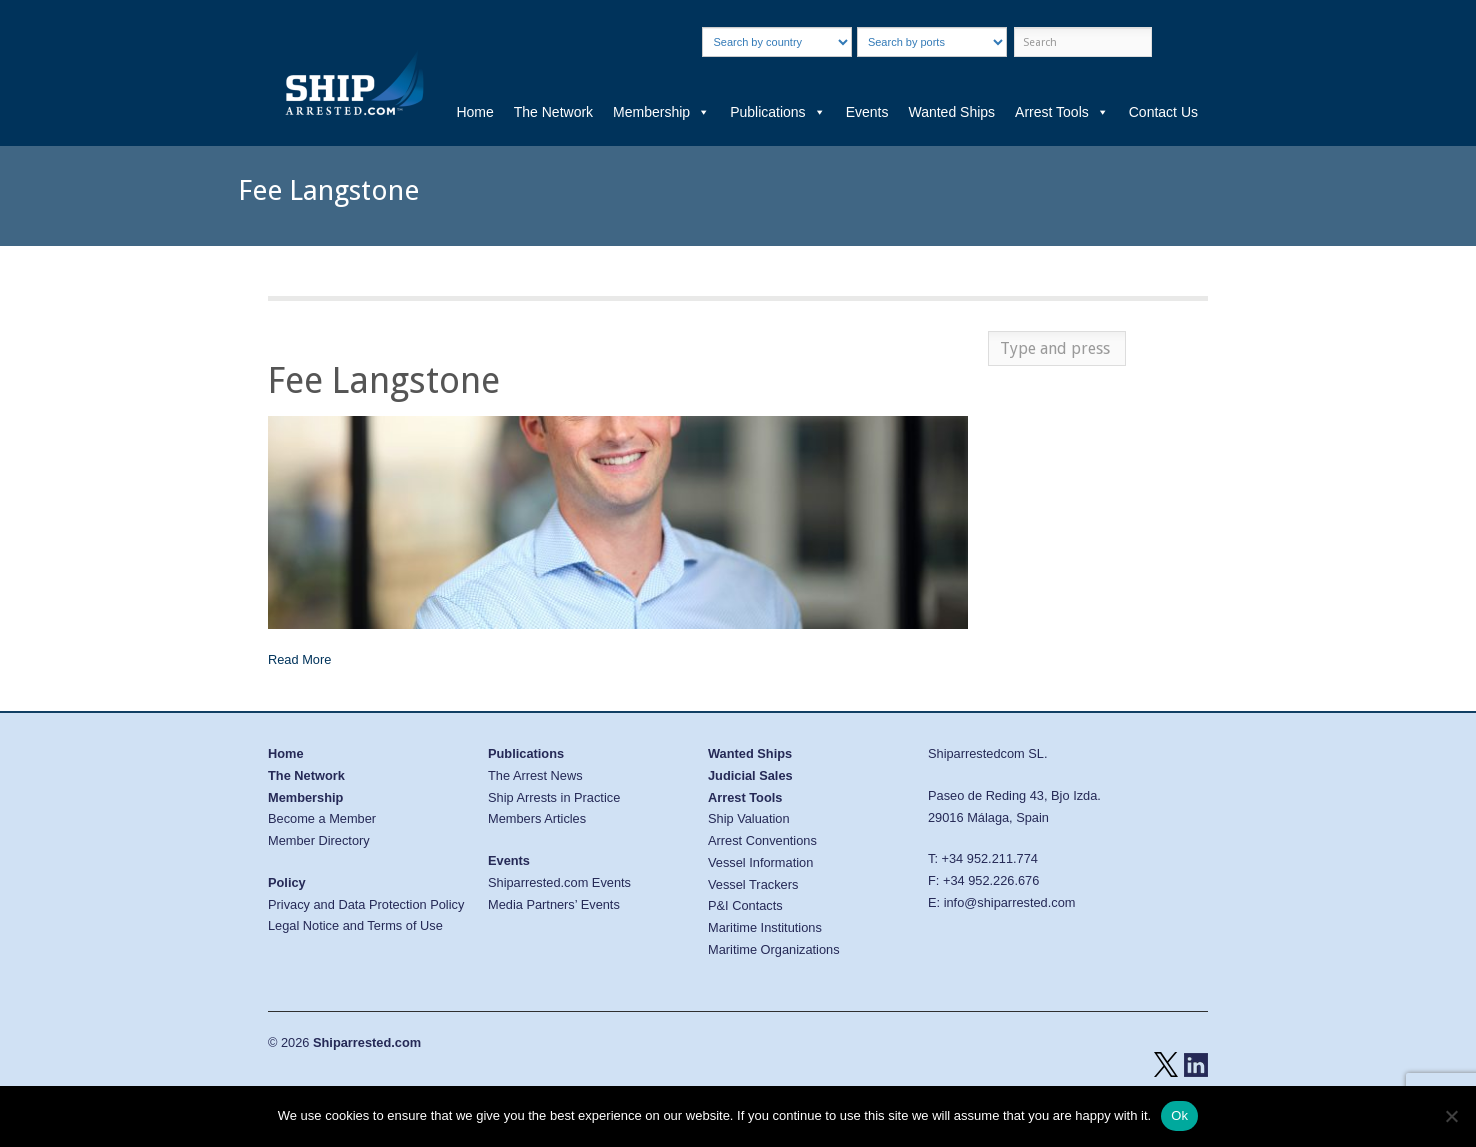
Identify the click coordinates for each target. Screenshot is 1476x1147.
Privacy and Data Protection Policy (366, 904)
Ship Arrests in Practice (554, 797)
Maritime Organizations (774, 949)
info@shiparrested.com (1010, 902)
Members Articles (537, 818)
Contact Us (1163, 112)
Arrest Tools (1062, 112)
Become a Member (322, 818)
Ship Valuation (749, 818)
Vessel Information (760, 862)
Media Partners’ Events (554, 904)
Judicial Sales (750, 775)
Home (474, 112)
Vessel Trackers (753, 884)
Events (867, 112)
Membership (661, 112)
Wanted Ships (951, 112)
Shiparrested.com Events (559, 882)
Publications (778, 112)
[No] (1451, 1116)
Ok (1179, 1115)
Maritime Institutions (765, 927)
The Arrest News (535, 775)
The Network (553, 112)
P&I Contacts (745, 905)
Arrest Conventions (762, 840)
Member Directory (319, 840)
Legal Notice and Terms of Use (355, 925)
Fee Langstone (384, 380)
